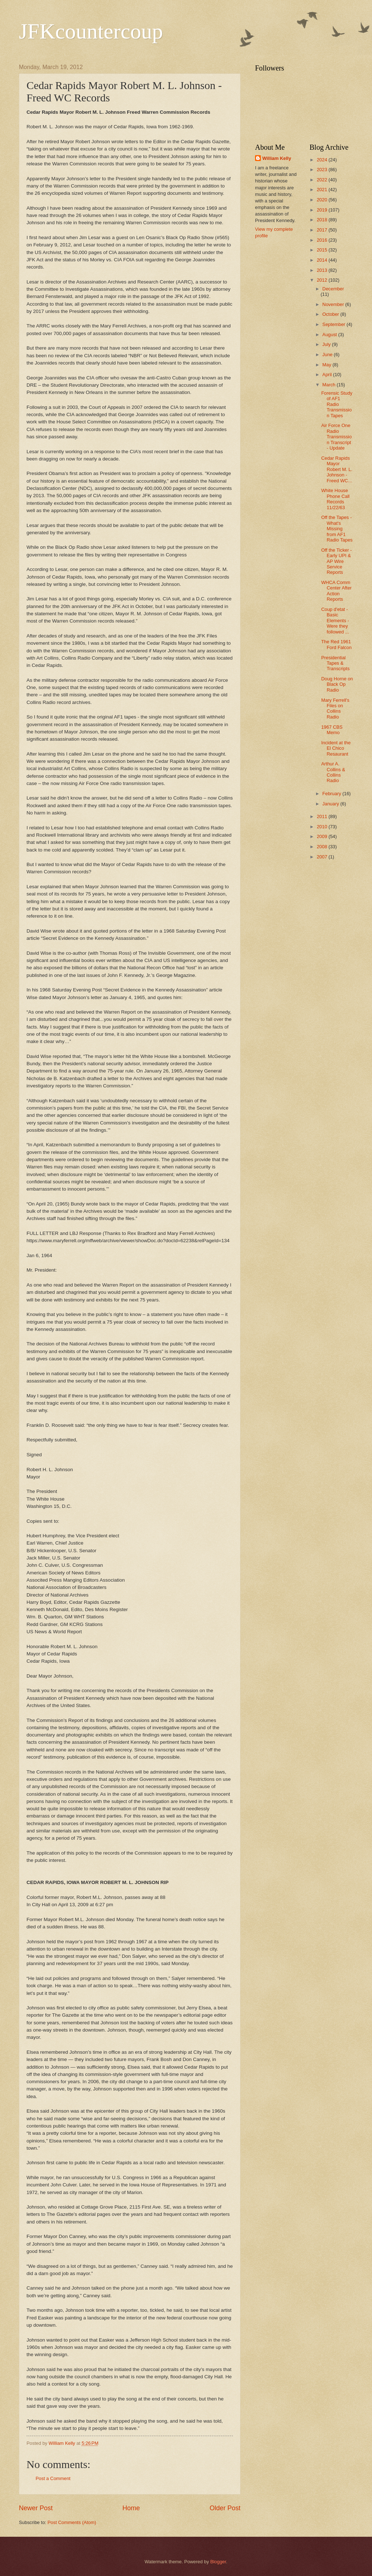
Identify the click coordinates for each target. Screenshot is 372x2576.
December (333, 288)
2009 (322, 836)
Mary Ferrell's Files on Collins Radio (335, 708)
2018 (322, 219)
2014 (322, 260)
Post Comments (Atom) (72, 2522)
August (330, 334)
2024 (322, 159)
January (331, 803)
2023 (322, 169)
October (331, 314)
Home (131, 2508)
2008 (322, 846)
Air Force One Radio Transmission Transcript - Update (336, 437)
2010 (322, 826)
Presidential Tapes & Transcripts (335, 663)
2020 (322, 199)
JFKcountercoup (91, 31)
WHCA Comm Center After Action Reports (336, 591)
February (332, 793)
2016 (322, 240)
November (333, 304)
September (334, 324)
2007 (322, 857)
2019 (322, 210)
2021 (322, 189)
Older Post (225, 2508)
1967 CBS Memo (332, 729)
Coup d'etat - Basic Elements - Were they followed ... (335, 621)
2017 (322, 230)
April (327, 374)
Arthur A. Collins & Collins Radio (333, 772)
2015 (322, 250)
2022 (322, 179)
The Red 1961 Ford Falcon (336, 644)
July (327, 344)
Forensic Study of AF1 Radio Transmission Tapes (336, 404)
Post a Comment (53, 2478)
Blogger (218, 2561)
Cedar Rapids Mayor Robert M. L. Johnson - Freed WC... (336, 469)
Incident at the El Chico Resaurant (336, 748)
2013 (322, 270)
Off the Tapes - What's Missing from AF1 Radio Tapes (336, 529)
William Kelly (276, 158)
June (328, 354)
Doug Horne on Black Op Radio (337, 684)
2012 (322, 280)
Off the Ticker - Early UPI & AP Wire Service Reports (336, 561)
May (327, 364)
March (329, 384)
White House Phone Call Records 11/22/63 (335, 499)
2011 (322, 816)
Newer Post (36, 2508)
